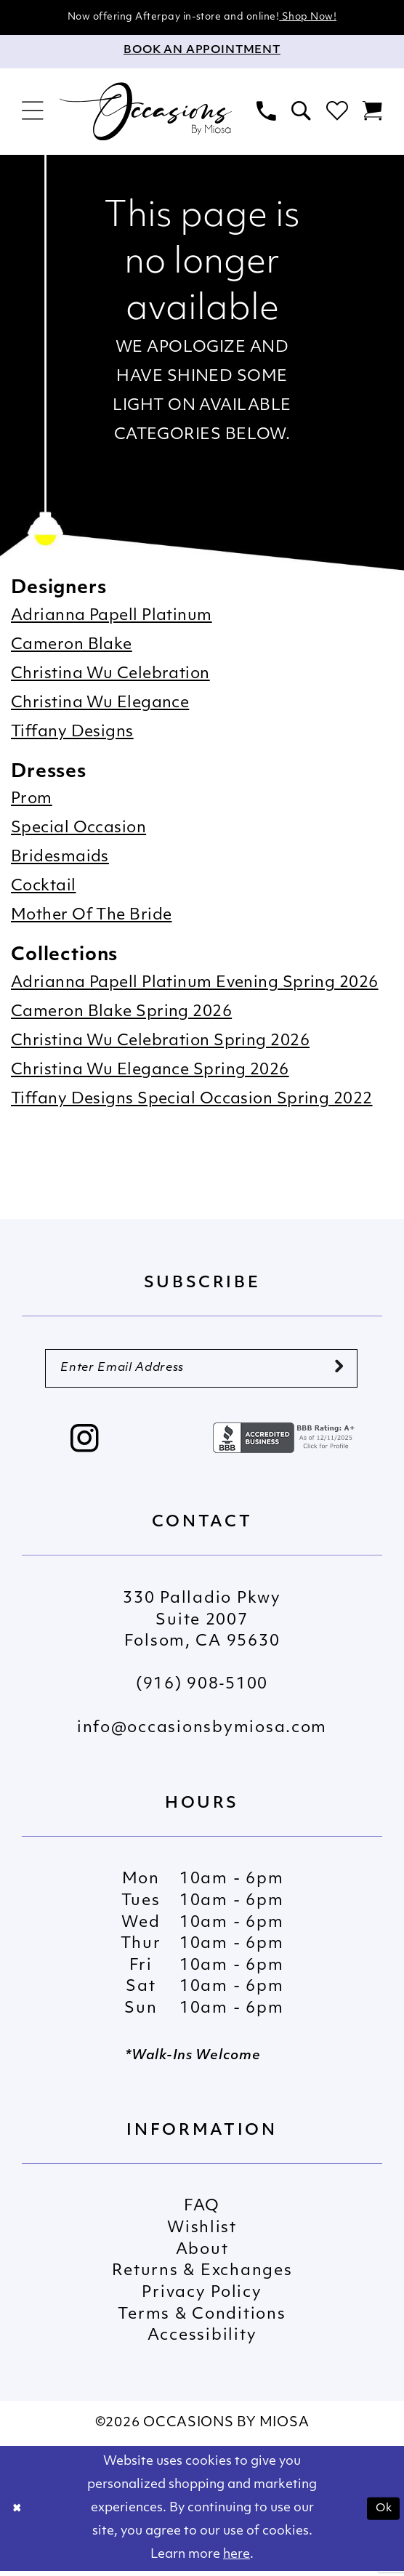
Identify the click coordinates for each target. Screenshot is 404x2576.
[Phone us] (266, 113)
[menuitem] (32, 113)
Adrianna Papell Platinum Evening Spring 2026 (195, 984)
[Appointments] (202, 53)
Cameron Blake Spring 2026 (121, 1013)
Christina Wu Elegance (100, 704)
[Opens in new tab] (285, 1443)
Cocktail (43, 887)
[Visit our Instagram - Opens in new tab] (85, 1446)
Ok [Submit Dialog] (381, 2513)
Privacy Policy (202, 2298)
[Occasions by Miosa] (146, 112)
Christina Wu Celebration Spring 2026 (160, 1042)
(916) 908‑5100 (202, 1690)
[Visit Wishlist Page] (336, 113)
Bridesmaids (60, 858)
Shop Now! (324, 17)
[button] (32, 113)
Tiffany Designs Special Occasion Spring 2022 (192, 1100)
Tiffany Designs (72, 733)
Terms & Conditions (202, 2319)
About (202, 2255)
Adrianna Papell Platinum (111, 617)
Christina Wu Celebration (110, 675)
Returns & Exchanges (202, 2277)
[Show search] (300, 113)
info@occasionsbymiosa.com (202, 1733)
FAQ (202, 2212)
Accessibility (202, 2340)
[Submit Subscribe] (337, 1371)
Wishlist (202, 2233)
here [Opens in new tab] (236, 2559)
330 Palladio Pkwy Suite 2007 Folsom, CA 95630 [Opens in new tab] (202, 1625)
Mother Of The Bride (91, 917)
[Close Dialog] (18, 2513)
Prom (31, 800)
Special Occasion (78, 829)
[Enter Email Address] (201, 1372)
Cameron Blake (71, 646)
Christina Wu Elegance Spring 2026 (150, 1071)
